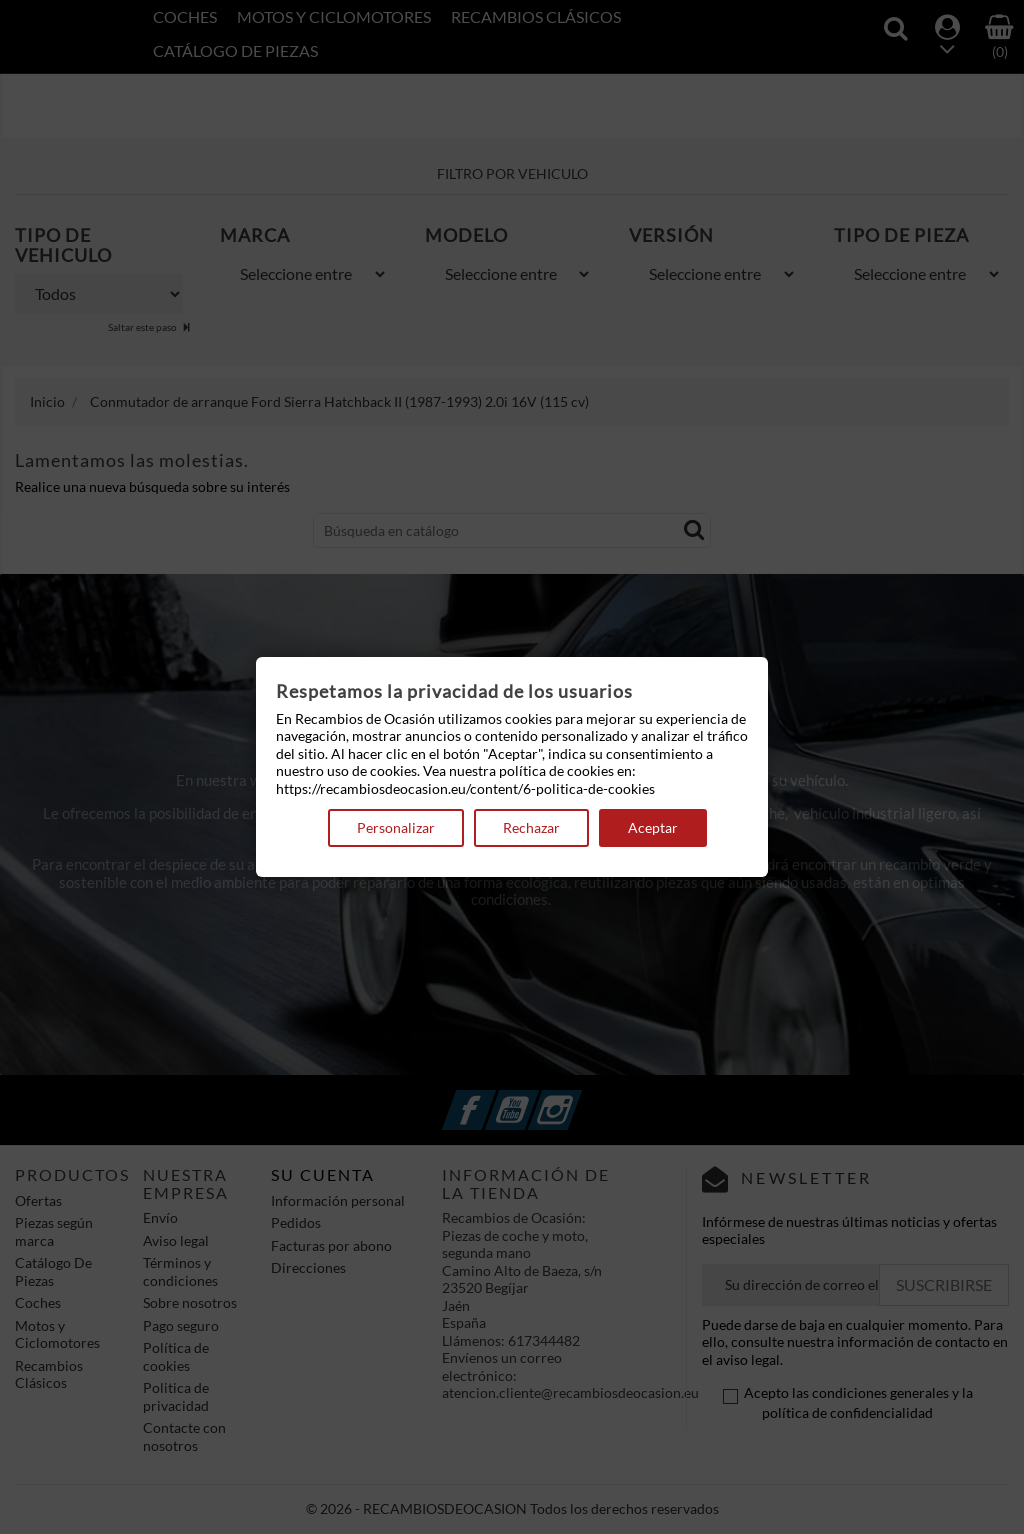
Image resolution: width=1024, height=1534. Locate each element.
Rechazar (531, 827)
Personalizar (396, 827)
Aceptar (653, 827)
